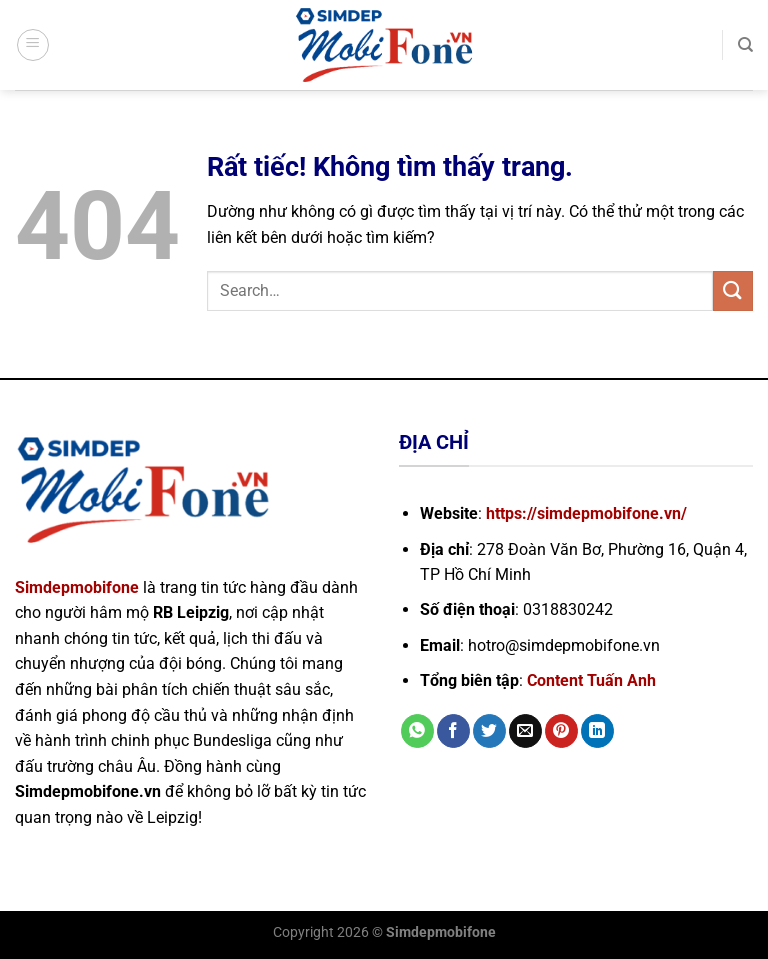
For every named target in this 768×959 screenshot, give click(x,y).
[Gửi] (733, 290)
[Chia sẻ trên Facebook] (453, 731)
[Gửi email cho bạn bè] (525, 731)
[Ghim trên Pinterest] (561, 731)
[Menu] (33, 45)
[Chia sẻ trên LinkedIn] (597, 731)
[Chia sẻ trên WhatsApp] (417, 731)
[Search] (745, 45)
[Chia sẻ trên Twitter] (489, 731)
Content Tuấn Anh (591, 680)
